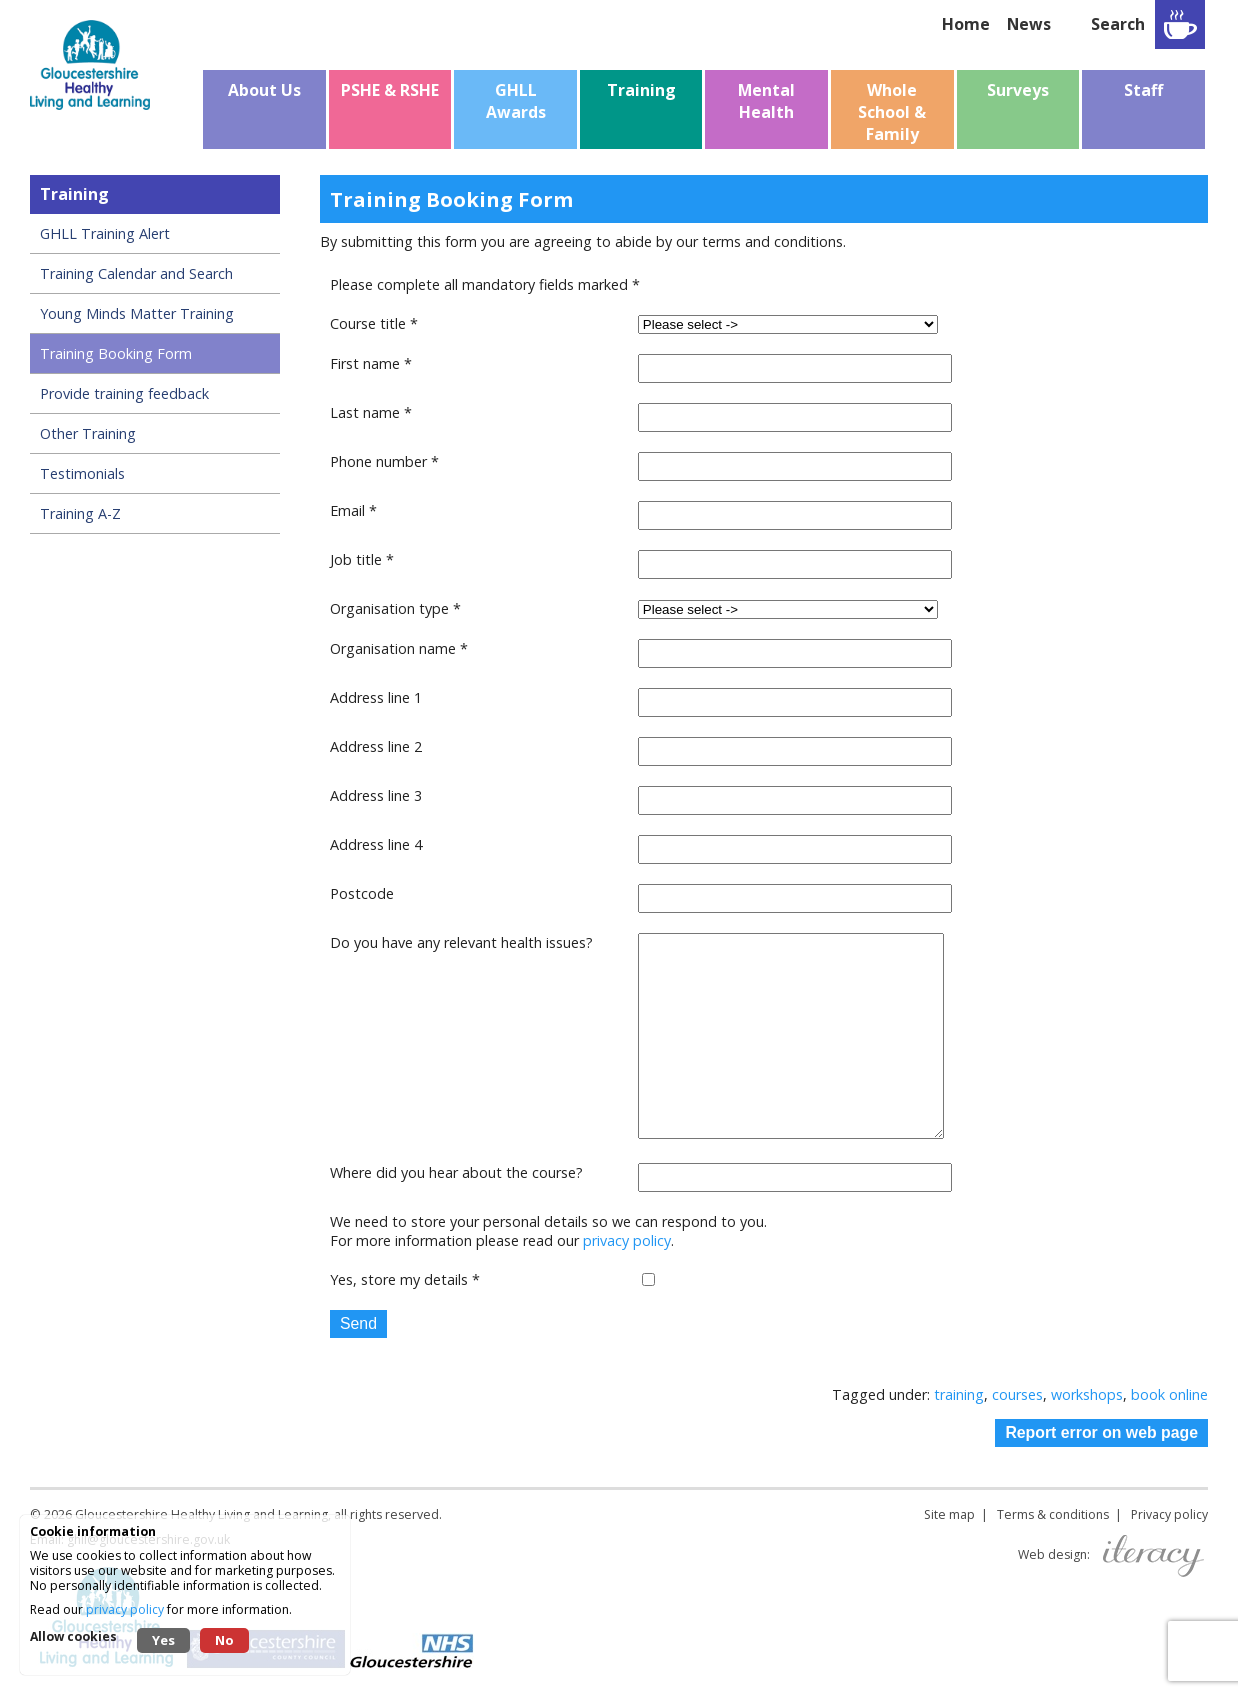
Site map (949, 1514)
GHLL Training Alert (105, 233)
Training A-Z (80, 513)
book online (1169, 1394)
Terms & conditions (1053, 1514)
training (959, 1394)
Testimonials (82, 473)
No (224, 1640)
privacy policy (627, 1240)
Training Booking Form (116, 353)
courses (1017, 1394)
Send (358, 1323)
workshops (1087, 1394)
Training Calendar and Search (136, 273)
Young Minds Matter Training (137, 313)
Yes (163, 1640)
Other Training (88, 433)
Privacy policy (1169, 1514)
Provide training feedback (124, 393)
